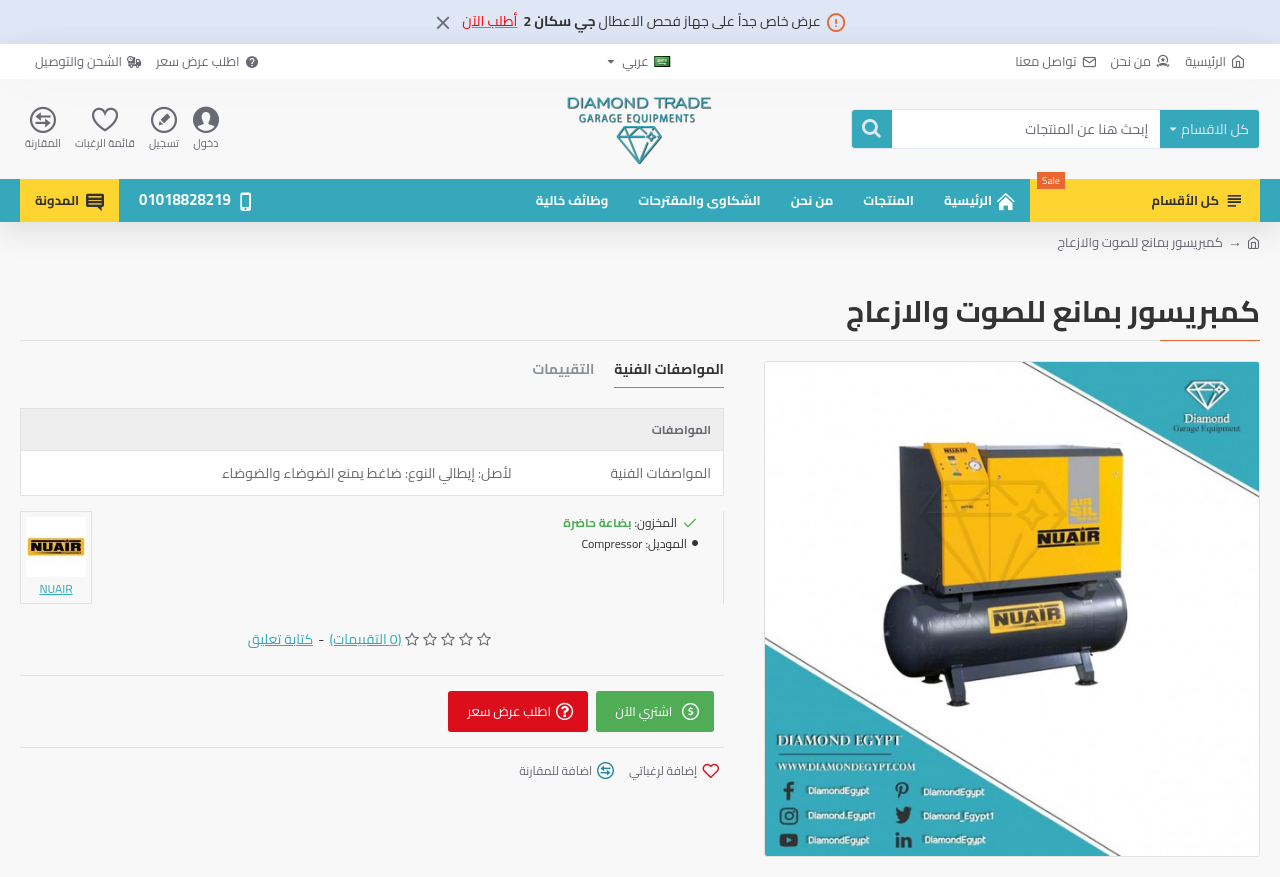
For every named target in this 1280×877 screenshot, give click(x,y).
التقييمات (563, 371)
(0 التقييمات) (365, 639)
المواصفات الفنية (669, 371)
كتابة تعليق (281, 639)
